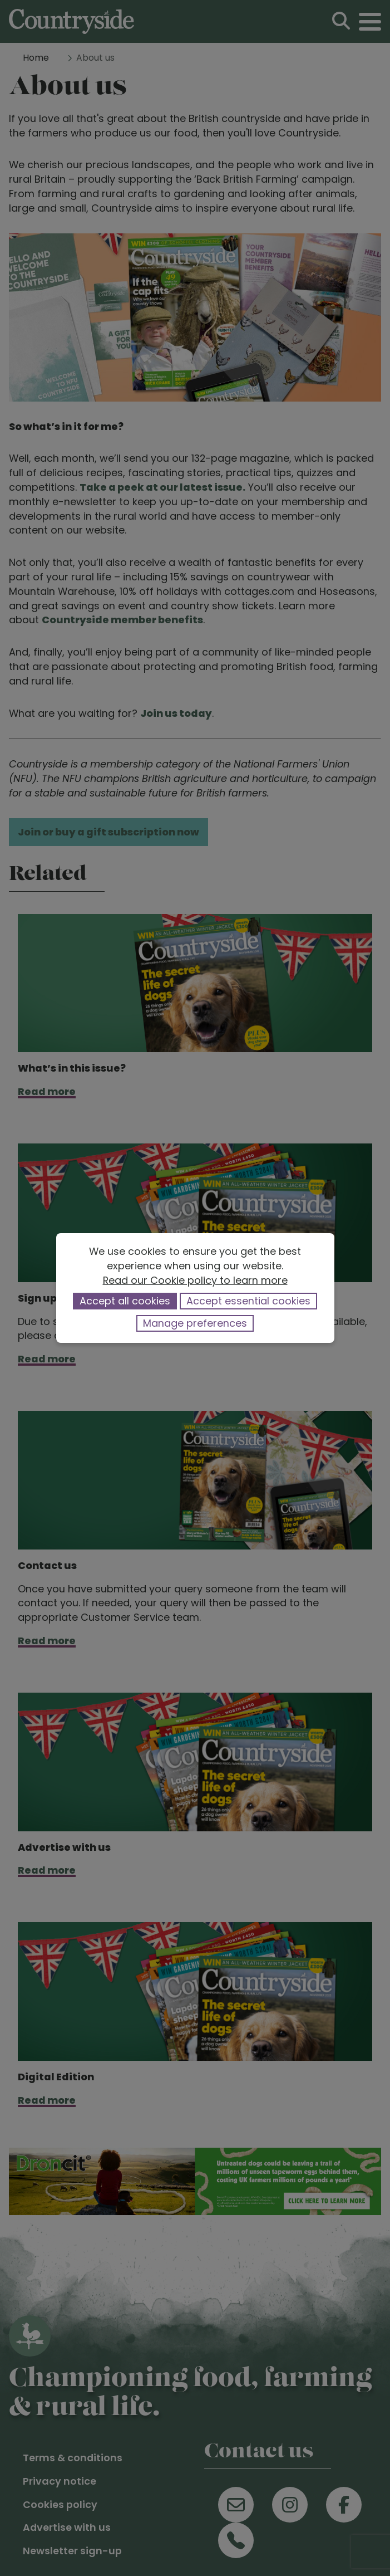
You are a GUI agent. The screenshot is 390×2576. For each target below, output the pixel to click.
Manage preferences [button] (195, 1323)
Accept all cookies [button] (125, 1301)
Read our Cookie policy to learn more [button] (195, 1280)
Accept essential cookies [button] (248, 1301)
